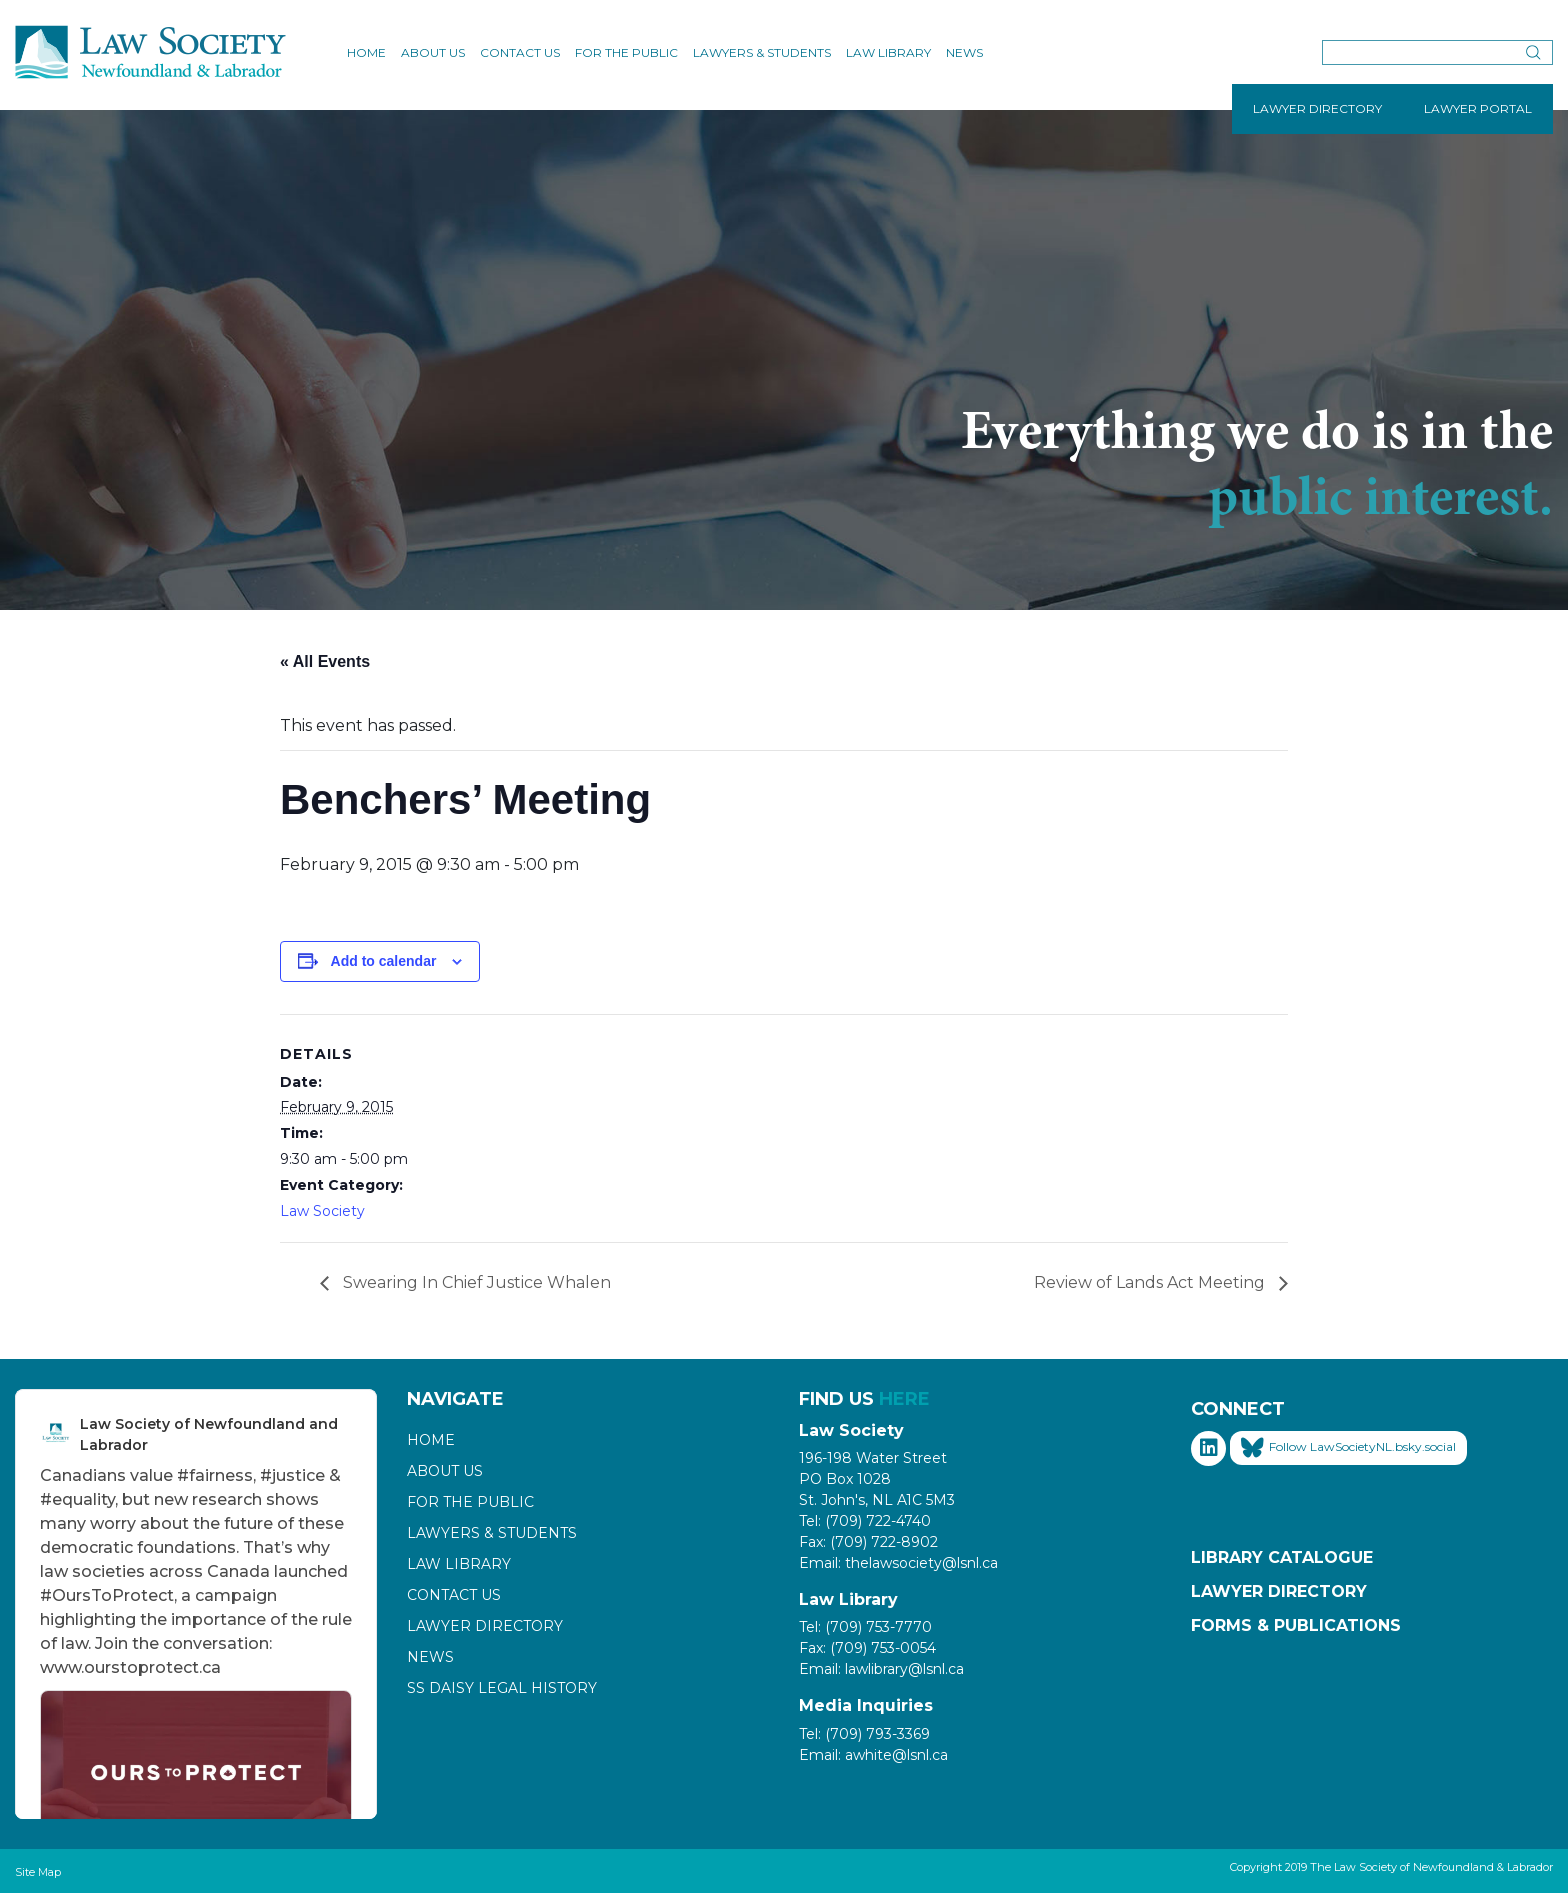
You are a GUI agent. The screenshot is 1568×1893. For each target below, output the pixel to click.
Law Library (888, 52)
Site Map (38, 1872)
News (964, 52)
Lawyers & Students (762, 52)
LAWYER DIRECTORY (1317, 108)
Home (366, 52)
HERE (904, 1399)
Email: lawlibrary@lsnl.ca (881, 1669)
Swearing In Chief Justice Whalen (475, 1282)
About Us (433, 52)
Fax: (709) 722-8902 (868, 1542)
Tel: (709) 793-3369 (864, 1734)
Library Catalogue (1282, 1557)
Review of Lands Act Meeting (1151, 1282)
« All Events (325, 661)
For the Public (626, 52)
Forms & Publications (1296, 1625)
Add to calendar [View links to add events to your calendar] (384, 961)
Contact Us (520, 52)
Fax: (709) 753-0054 (867, 1648)
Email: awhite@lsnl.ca (873, 1755)
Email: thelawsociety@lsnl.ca (898, 1563)
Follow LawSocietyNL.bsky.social (1348, 1448)
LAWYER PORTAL (1478, 108)
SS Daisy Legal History (502, 1688)
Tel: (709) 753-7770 (865, 1627)
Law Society (322, 1211)
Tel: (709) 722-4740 (865, 1521)
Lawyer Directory (485, 1626)
